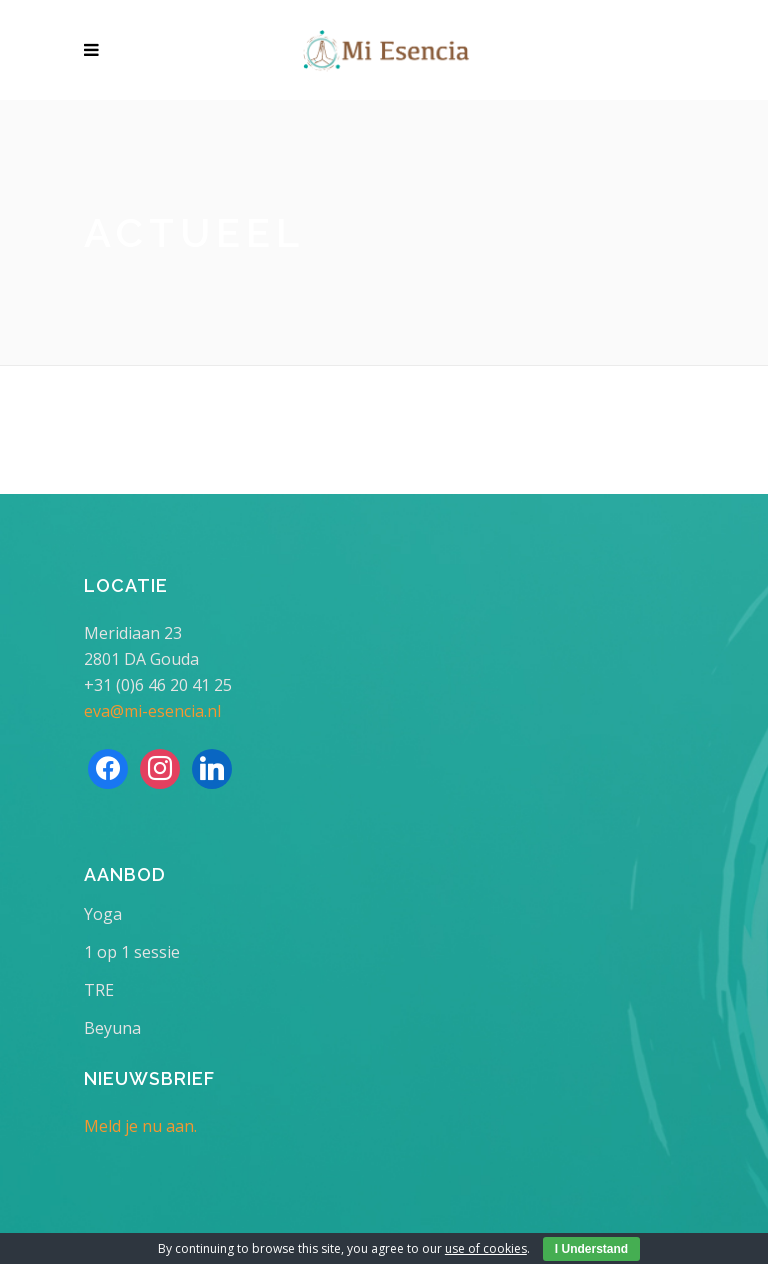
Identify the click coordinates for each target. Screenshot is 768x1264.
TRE (99, 990)
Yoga (103, 914)
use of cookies (486, 1248)
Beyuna (112, 1028)
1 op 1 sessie (132, 952)
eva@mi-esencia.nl (152, 711)
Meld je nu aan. (140, 1126)
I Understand (591, 1249)
